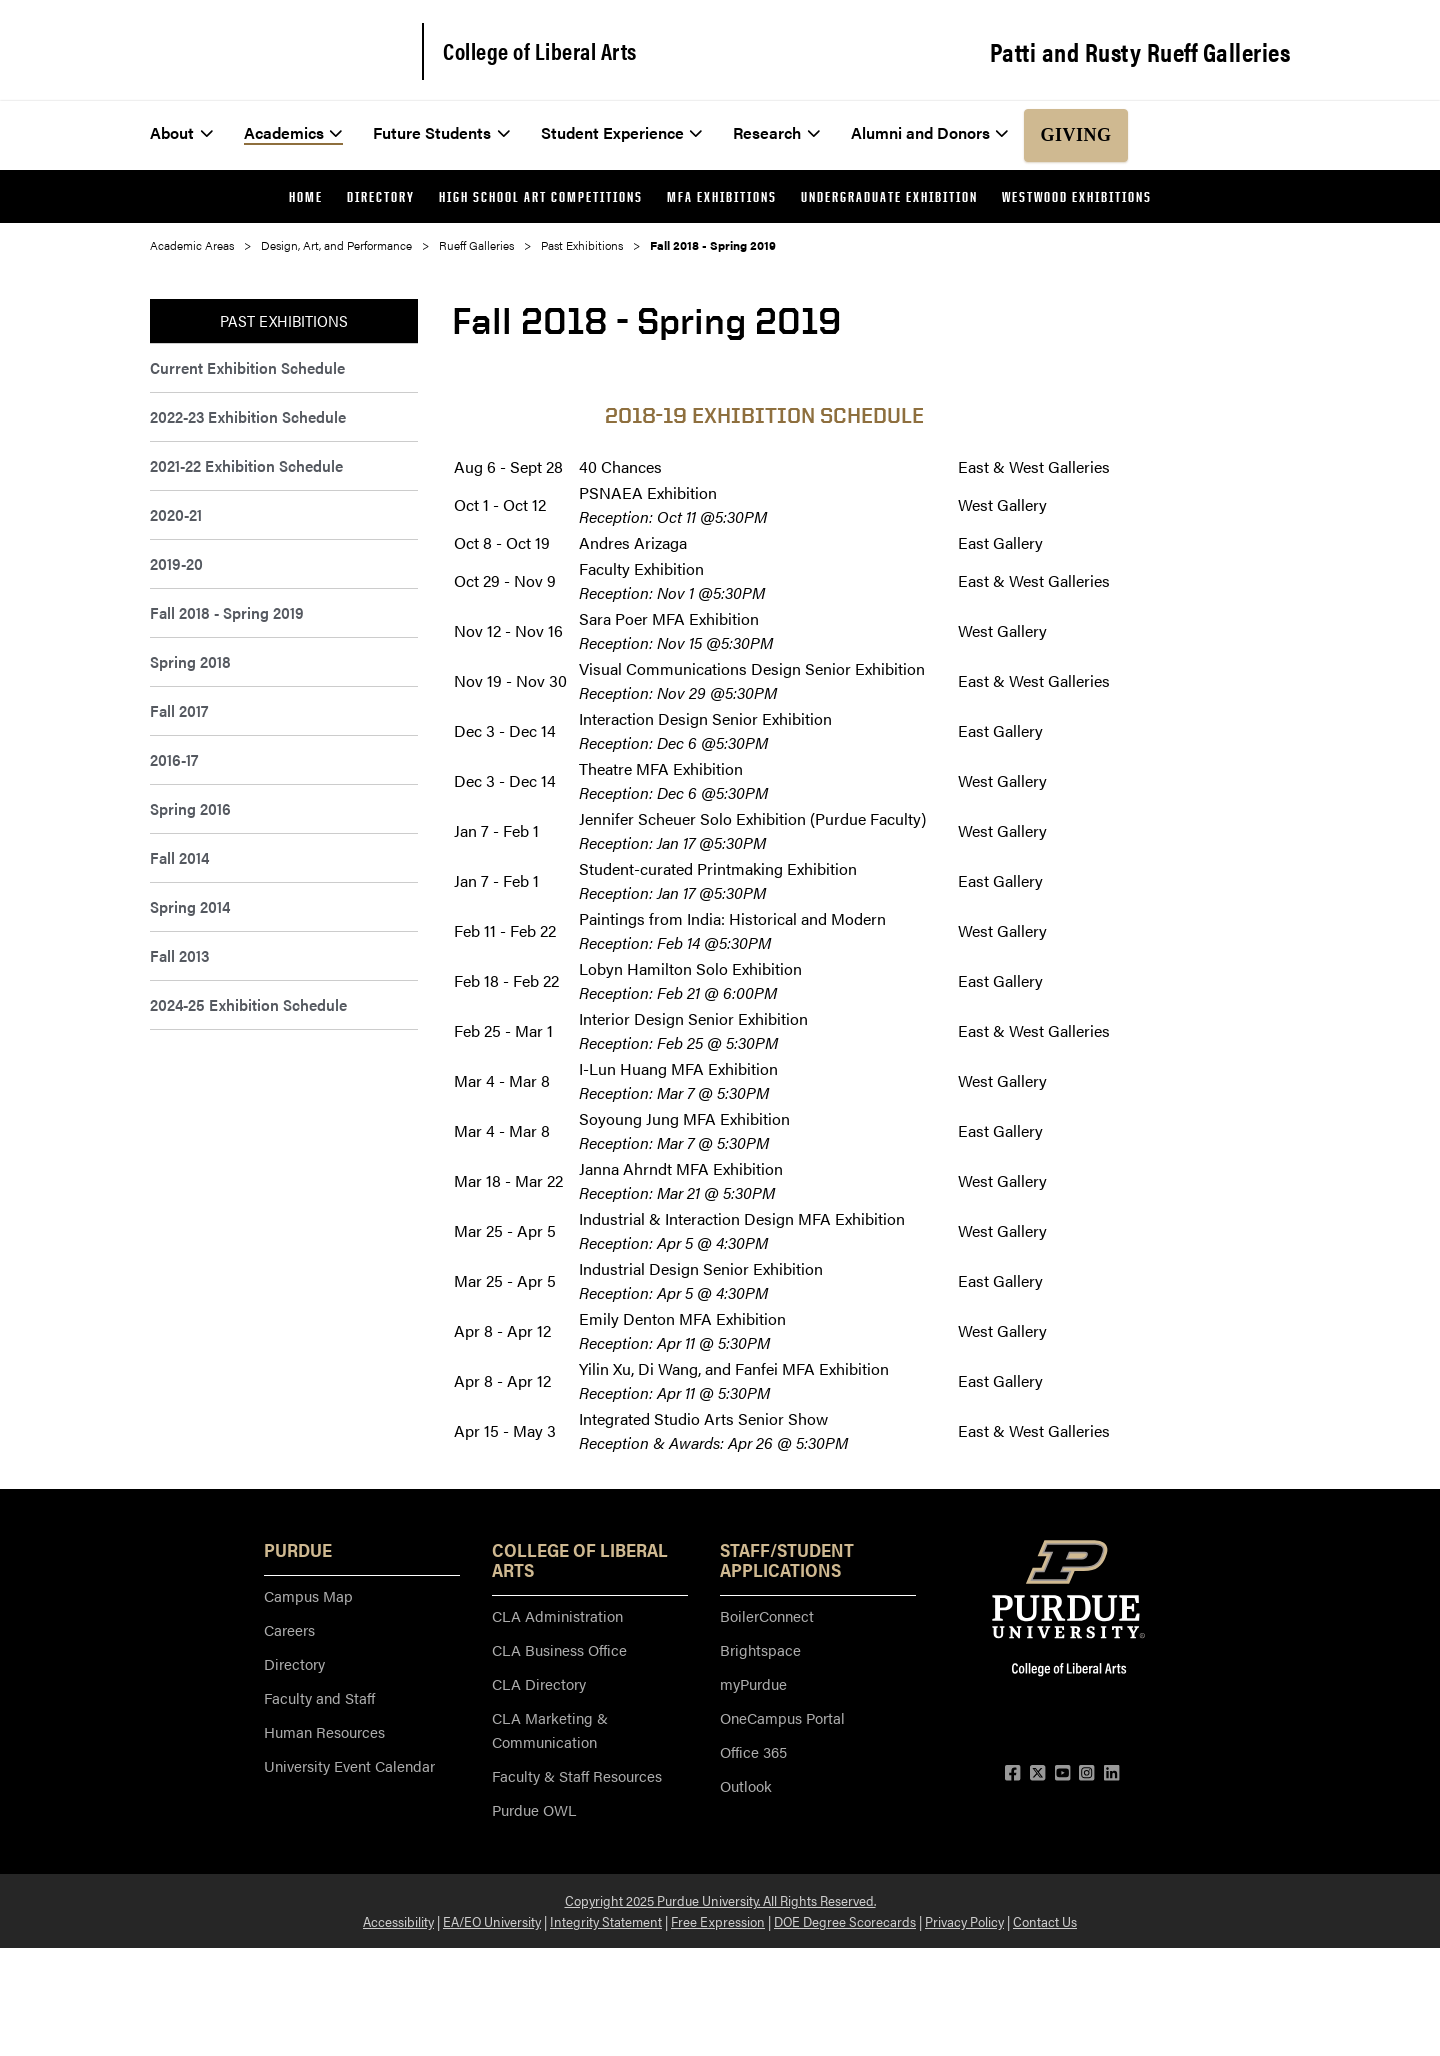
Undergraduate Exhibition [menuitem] (889, 196)
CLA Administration (557, 1615)
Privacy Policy (964, 1921)
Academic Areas (192, 245)
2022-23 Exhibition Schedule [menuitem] (248, 416)
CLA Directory (539, 1683)
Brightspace (760, 1649)
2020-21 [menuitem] (176, 514)
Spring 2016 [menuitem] (190, 808)
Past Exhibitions (582, 245)
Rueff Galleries (476, 245)
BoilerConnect (767, 1615)
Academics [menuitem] (293, 132)
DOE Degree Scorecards (845, 1921)
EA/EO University (492, 1921)
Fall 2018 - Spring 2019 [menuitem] (227, 612)
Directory (294, 1663)
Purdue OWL (534, 1809)
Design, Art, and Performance (336, 245)
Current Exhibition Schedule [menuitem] (247, 367)
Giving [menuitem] (1075, 135)
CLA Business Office (559, 1649)
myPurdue (753, 1683)
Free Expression (718, 1921)
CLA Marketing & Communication (550, 1729)
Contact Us (1045, 1921)
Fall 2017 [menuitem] (179, 710)
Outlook (746, 1785)
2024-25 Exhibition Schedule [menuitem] (248, 1004)
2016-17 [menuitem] (174, 759)
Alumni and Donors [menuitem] (930, 132)
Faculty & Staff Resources (577, 1775)
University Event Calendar (349, 1765)
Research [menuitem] (776, 132)
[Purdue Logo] (272, 50)
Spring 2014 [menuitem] (190, 906)
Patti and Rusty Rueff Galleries (1140, 52)
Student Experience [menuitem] (622, 132)
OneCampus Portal (782, 1717)
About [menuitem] (181, 132)
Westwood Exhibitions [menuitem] (1077, 196)
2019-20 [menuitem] (176, 563)
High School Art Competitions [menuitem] (541, 196)
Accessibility (398, 1921)
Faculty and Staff (319, 1697)
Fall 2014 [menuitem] (179, 857)
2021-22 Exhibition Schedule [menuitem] (246, 465)
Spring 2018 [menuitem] (190, 661)
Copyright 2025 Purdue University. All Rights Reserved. (720, 1900)
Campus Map (308, 1595)
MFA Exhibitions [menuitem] (722, 196)
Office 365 (753, 1751)
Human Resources (324, 1731)
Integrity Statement (606, 1921)
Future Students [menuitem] (441, 132)
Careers (289, 1629)
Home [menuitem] (306, 196)
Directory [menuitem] (381, 196)
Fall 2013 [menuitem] (179, 955)
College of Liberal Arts (540, 51)
